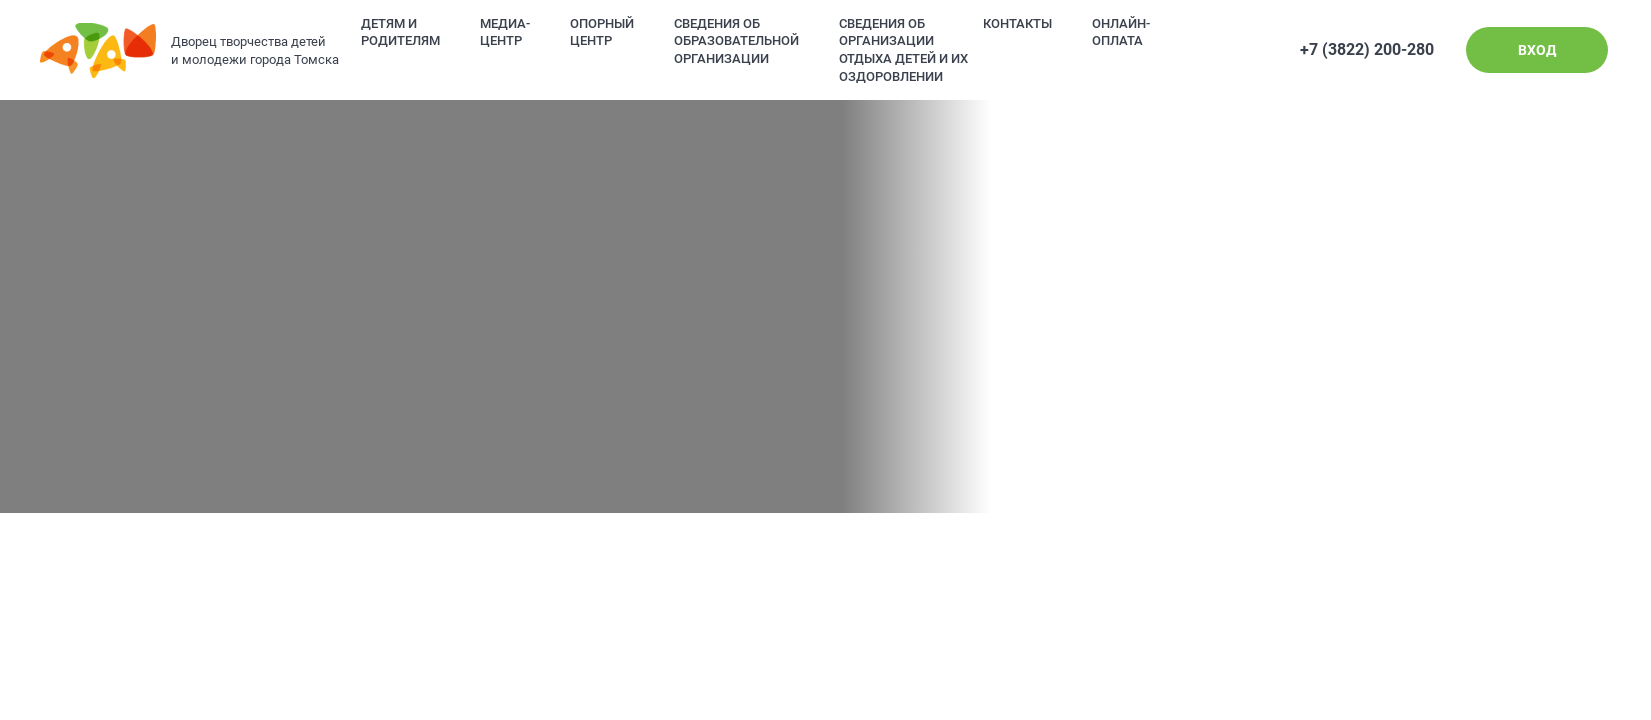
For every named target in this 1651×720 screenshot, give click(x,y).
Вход (1537, 50)
